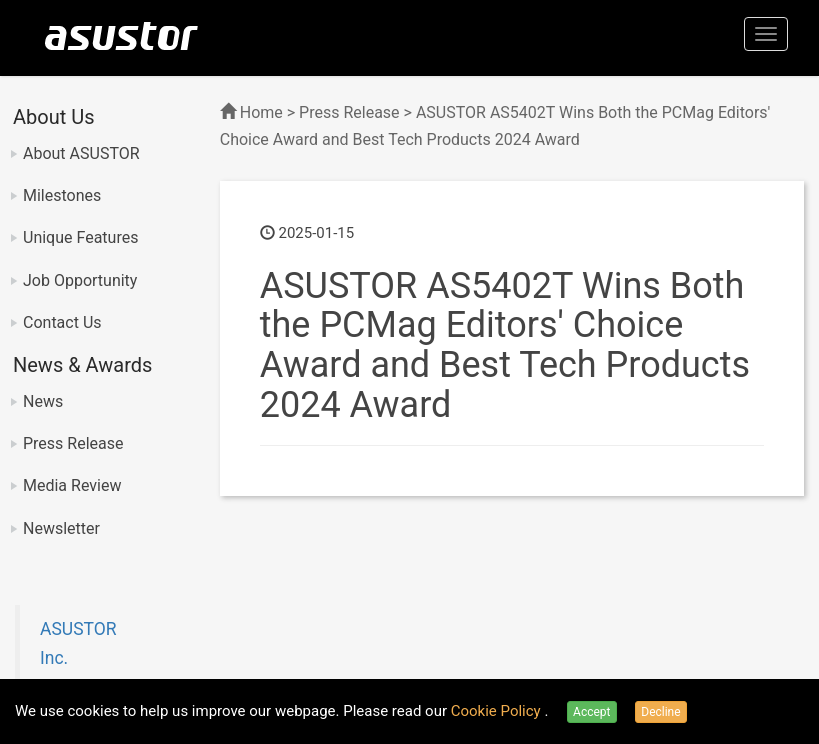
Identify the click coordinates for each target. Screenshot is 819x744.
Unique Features (80, 237)
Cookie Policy (498, 711)
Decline (660, 712)
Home (261, 112)
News (43, 401)
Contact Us (62, 322)
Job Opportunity (80, 280)
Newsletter (61, 528)
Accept (591, 712)
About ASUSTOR (81, 153)
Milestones (62, 195)
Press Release (73, 443)
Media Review (72, 485)
